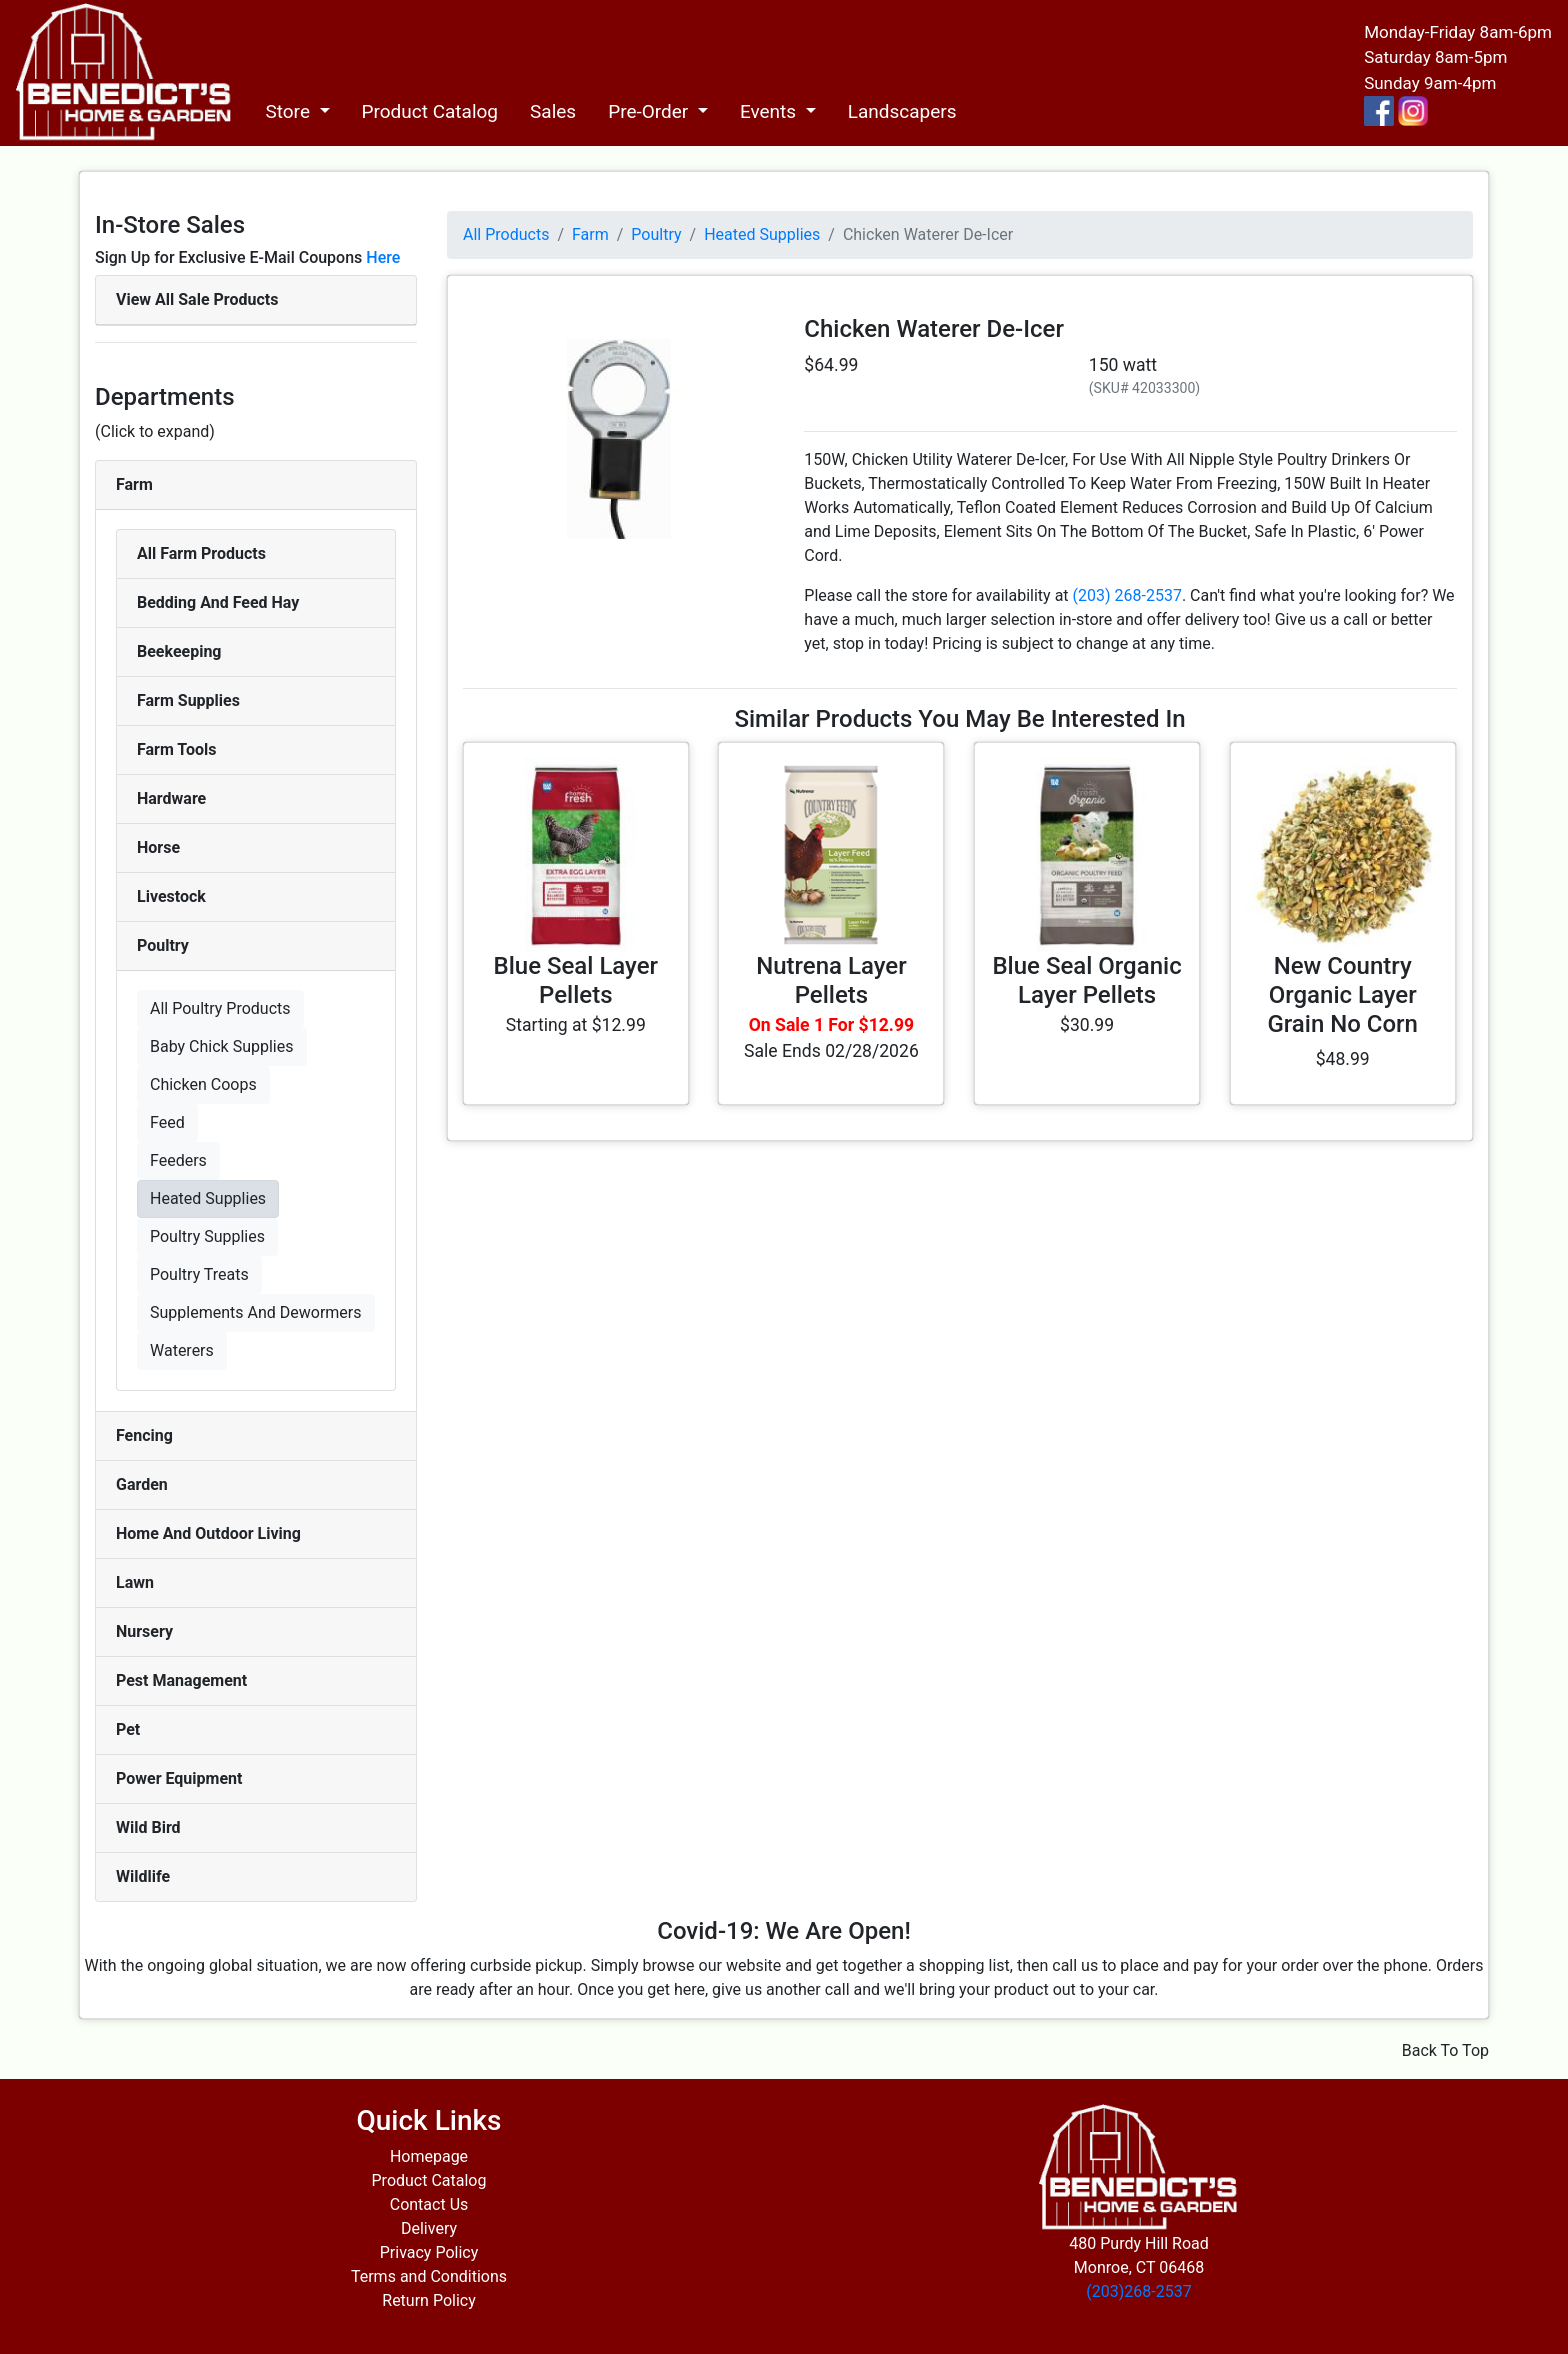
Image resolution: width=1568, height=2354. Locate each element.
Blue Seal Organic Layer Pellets (1086, 980)
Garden (142, 1484)
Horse (158, 847)
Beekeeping (179, 651)
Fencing (144, 1435)
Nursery (144, 1631)
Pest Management (181, 1680)
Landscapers (902, 111)
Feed (167, 1122)
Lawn (135, 1582)
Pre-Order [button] (650, 111)
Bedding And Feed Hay (218, 602)
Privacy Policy (429, 2252)
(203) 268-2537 (1127, 595)
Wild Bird (148, 1827)
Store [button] (289, 111)
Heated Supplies (208, 1198)
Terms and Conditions (429, 2276)
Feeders (178, 1160)
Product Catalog (430, 111)
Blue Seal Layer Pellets (576, 980)
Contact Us (429, 2204)
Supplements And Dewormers (256, 1312)
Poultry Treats (199, 1274)
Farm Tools (176, 749)
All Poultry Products (220, 1008)
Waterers (182, 1350)
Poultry (163, 945)
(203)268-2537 (1138, 2291)
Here (383, 257)
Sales (553, 111)
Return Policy (428, 2300)
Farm (134, 484)
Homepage (429, 2156)
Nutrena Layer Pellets (831, 980)
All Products (506, 234)
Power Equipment (179, 1778)
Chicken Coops (203, 1084)
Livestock (171, 896)
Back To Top (1445, 2050)
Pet (128, 1729)
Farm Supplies (188, 700)
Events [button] (770, 111)
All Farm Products (201, 553)
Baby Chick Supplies (222, 1046)
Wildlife (143, 1876)
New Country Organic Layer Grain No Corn (1342, 995)
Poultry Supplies (207, 1236)
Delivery (429, 2228)
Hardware (171, 798)
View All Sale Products (197, 299)
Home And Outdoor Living (208, 1533)
